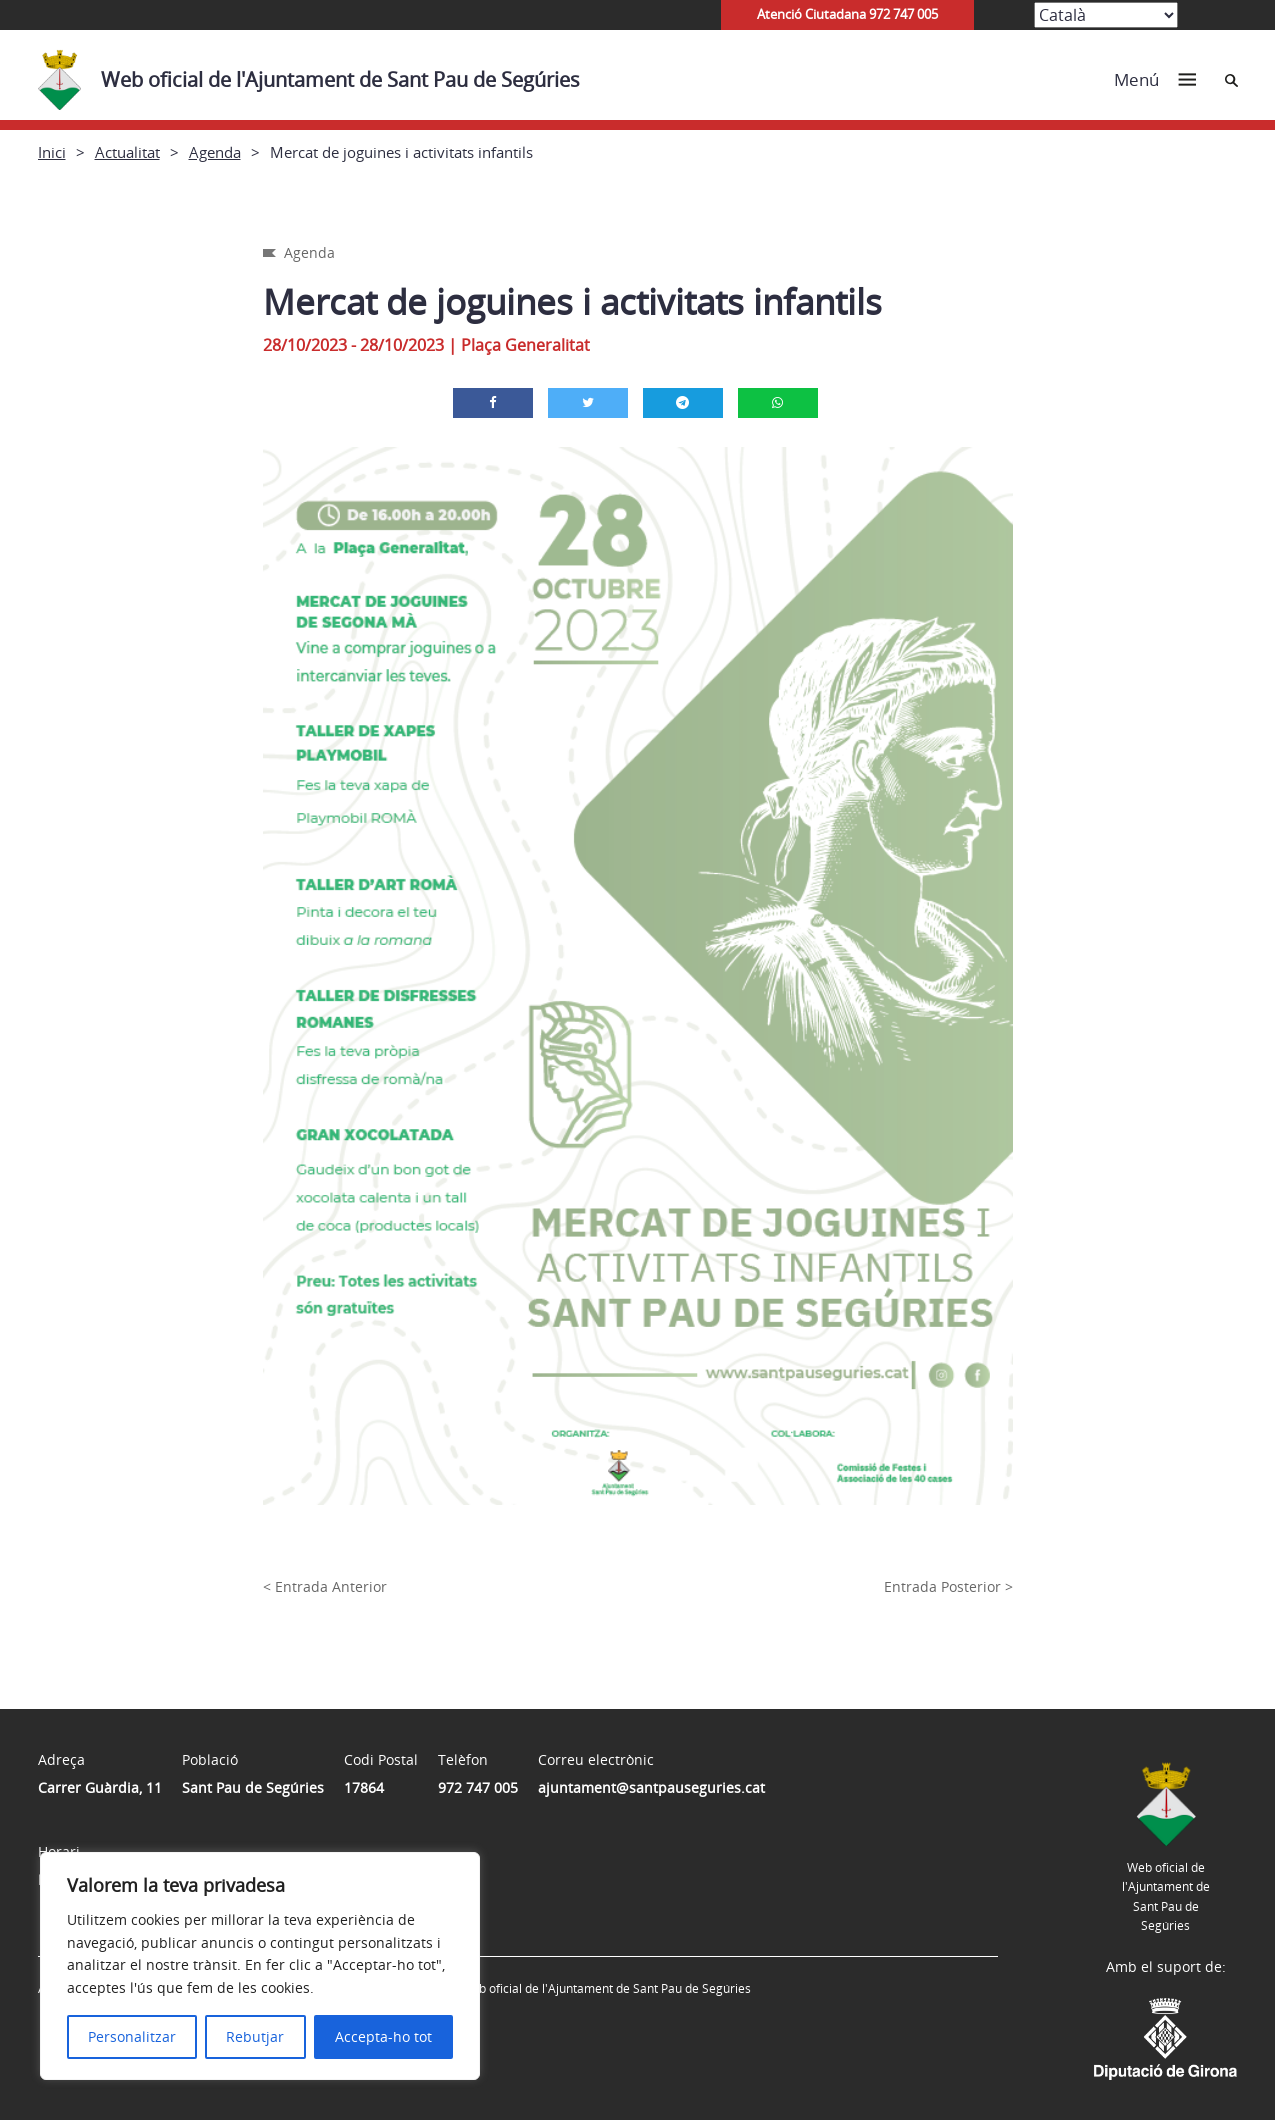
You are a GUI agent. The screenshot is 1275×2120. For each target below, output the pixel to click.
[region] (260, 1966)
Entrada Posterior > (948, 1586)
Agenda (215, 152)
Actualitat (127, 152)
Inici (52, 152)
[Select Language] (1106, 15)
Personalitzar (132, 2036)
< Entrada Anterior (325, 1586)
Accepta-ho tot (383, 2036)
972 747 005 (478, 1787)
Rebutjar (255, 2036)
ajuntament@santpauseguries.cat (651, 1787)
